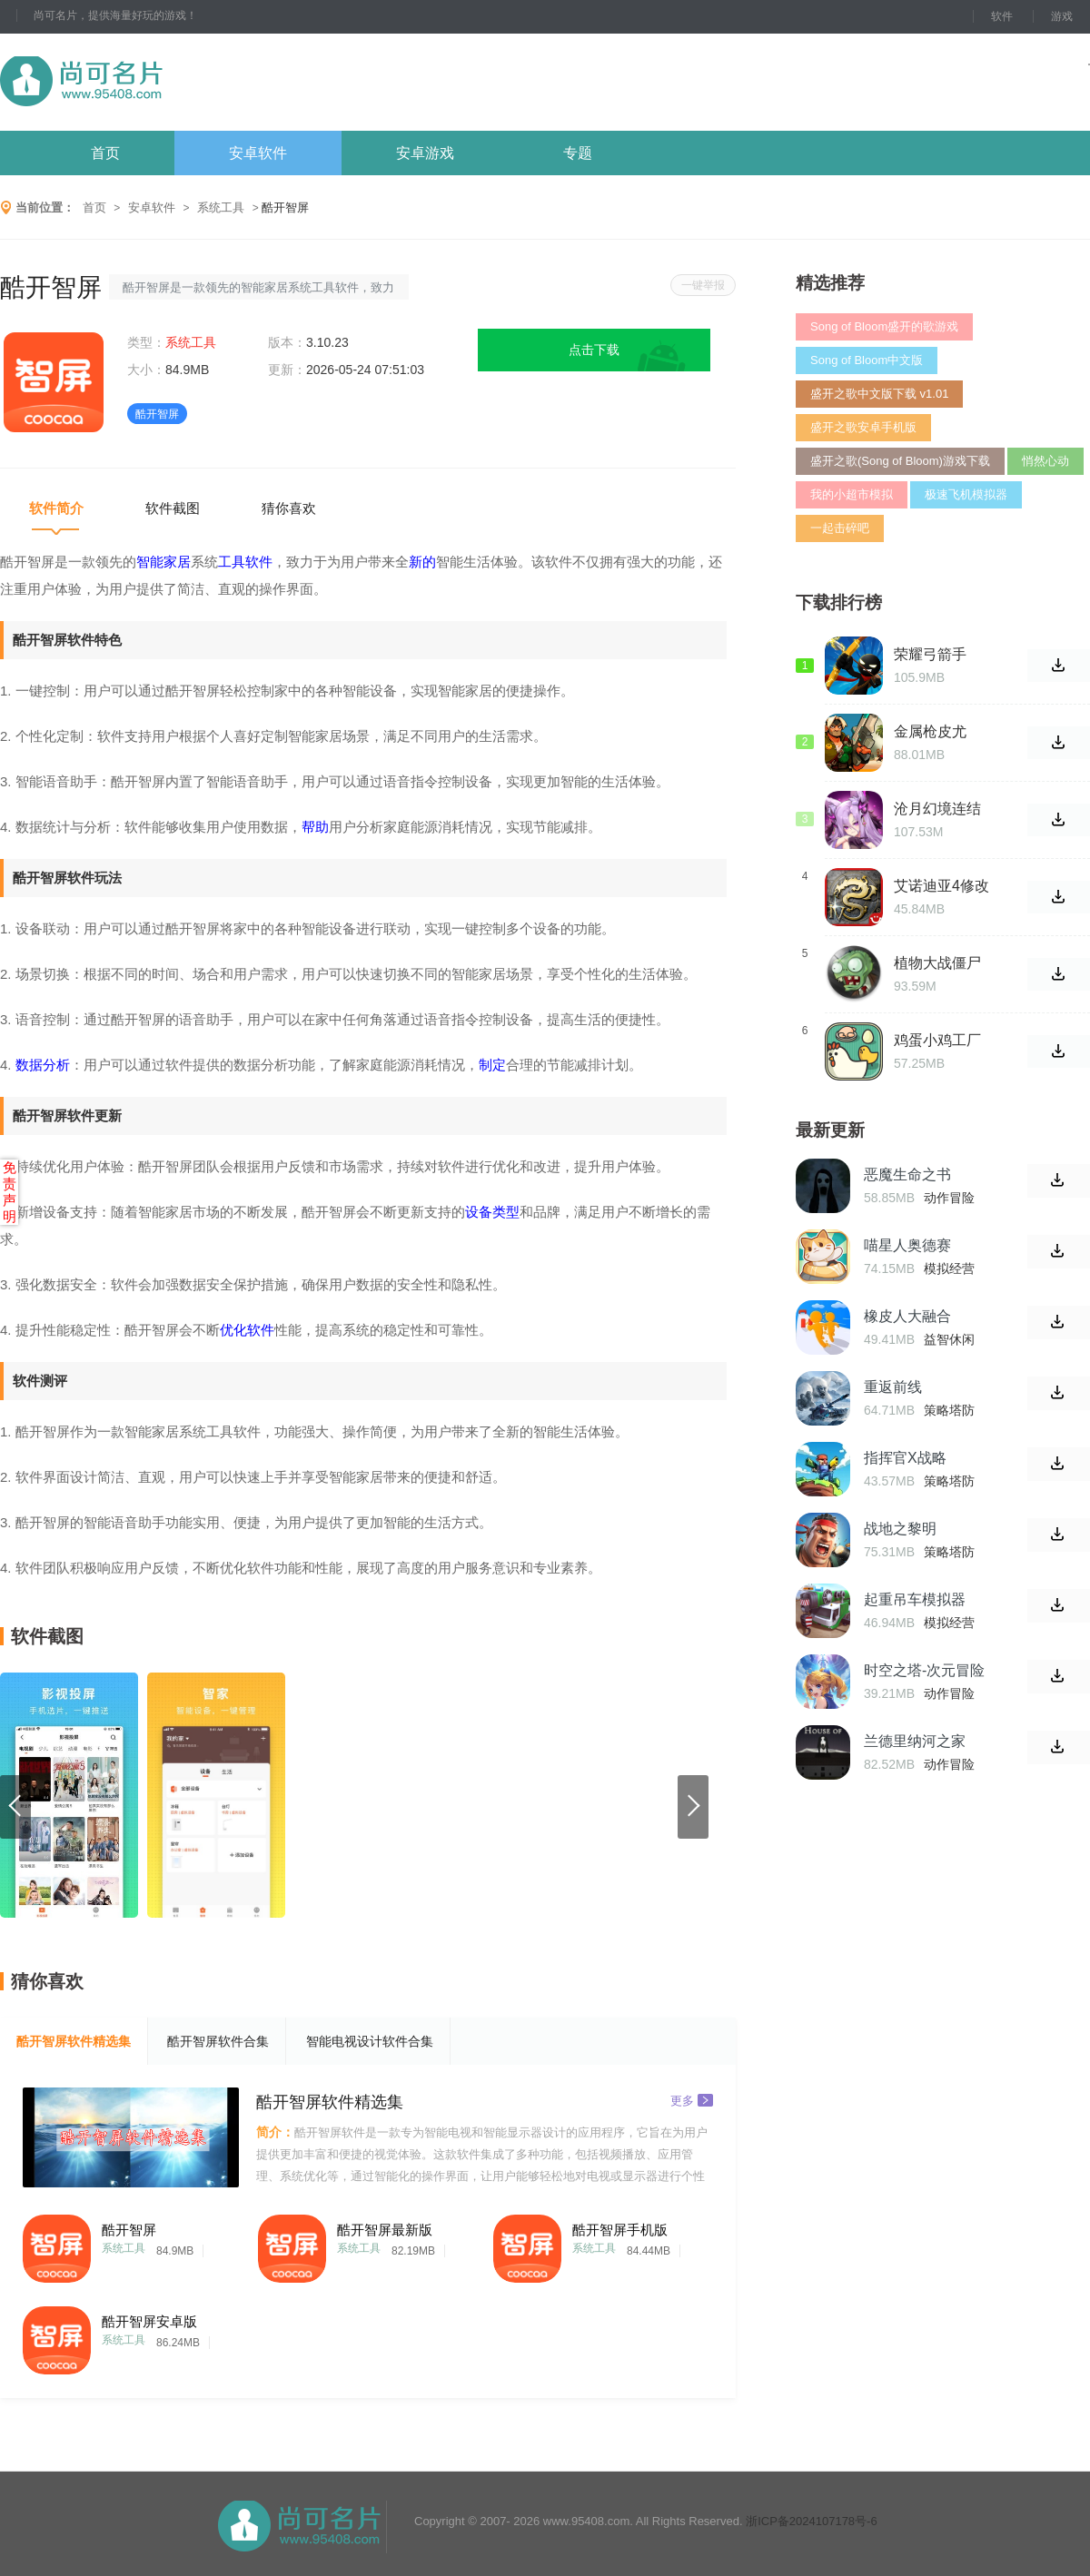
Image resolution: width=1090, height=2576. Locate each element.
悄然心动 (1045, 461)
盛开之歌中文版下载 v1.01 (879, 393)
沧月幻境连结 (937, 808)
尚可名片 (181, 82)
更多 (691, 2100)
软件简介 (56, 508)
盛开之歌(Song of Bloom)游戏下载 (900, 461)
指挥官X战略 (905, 1458)
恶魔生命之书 (907, 1174)
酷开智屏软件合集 (218, 2041)
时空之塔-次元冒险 (924, 1670)
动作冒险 (949, 1197)
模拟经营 (949, 1268)
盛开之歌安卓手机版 (863, 427)
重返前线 (893, 1387)
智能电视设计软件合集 (369, 2041)
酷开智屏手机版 (620, 2229)
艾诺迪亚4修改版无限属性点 (941, 886)
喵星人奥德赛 (907, 1245)
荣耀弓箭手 (930, 654)
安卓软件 (258, 153)
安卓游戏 (425, 153)
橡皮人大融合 (907, 1316)
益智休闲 (949, 1339)
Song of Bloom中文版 (866, 360)
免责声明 (9, 1192)
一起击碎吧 (839, 528)
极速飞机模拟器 (966, 494)
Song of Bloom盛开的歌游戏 (884, 326)
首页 (105, 153)
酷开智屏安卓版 (149, 2321)
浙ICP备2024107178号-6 (811, 2521)
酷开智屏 (129, 2229)
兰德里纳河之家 (915, 1741)
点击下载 (594, 349)
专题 (577, 153)
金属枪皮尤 (930, 731)
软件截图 (172, 508)
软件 (1002, 16)
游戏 (1062, 16)
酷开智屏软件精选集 (73, 2041)
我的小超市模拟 (851, 494)
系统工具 (220, 207)
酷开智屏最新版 (384, 2229)
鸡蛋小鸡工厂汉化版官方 (937, 1040)
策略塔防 (949, 1410)
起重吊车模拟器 (915, 1599)
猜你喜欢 (289, 508)
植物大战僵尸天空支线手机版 (937, 963)
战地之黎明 (900, 1528)
